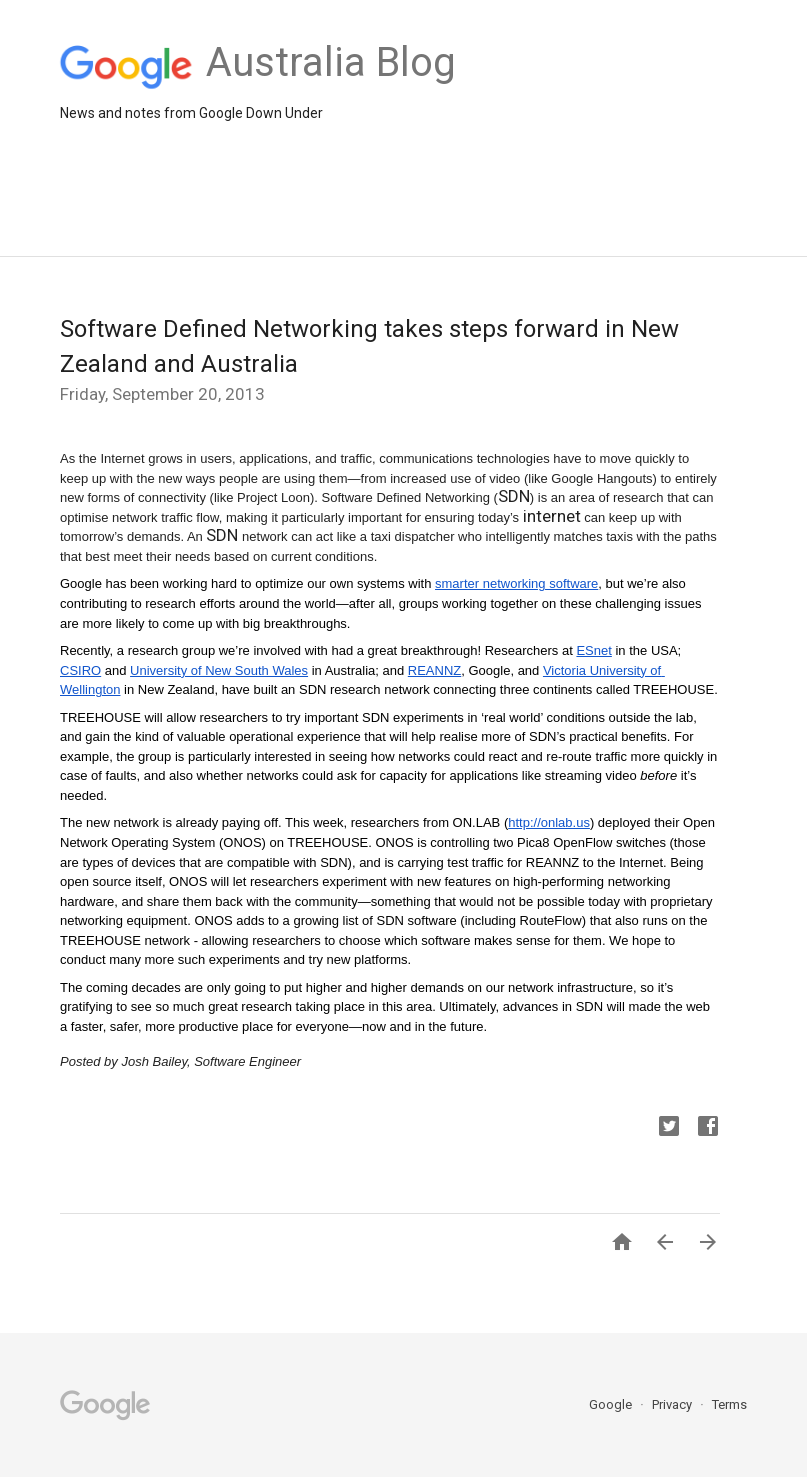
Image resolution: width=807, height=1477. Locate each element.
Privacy (673, 1404)
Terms (729, 1404)
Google (612, 1404)
